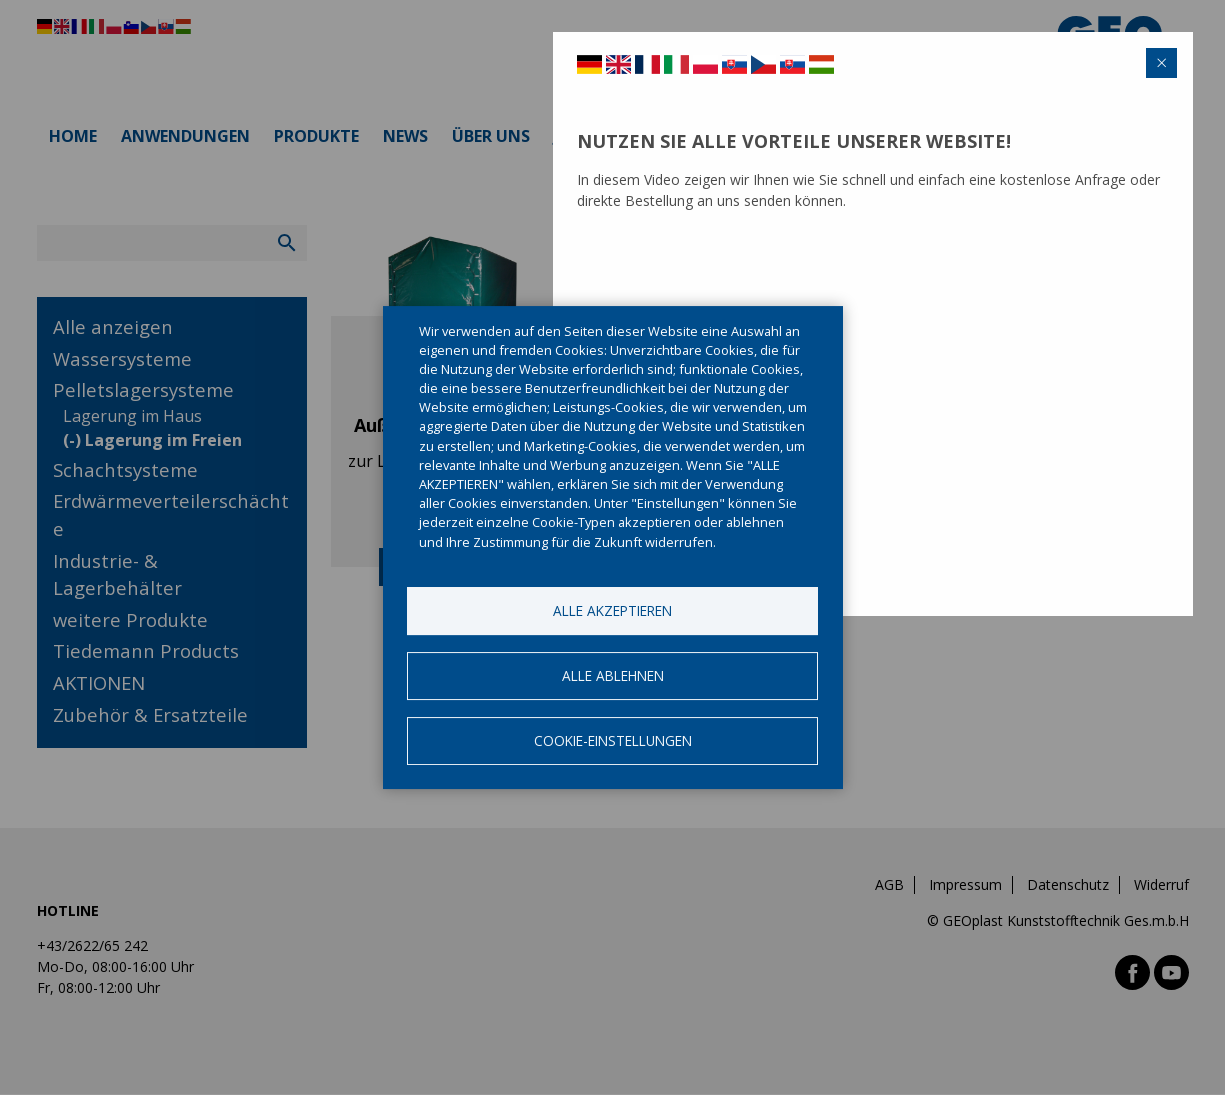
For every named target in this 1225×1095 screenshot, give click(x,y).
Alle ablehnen (613, 675)
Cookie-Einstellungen (613, 740)
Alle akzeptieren (612, 610)
